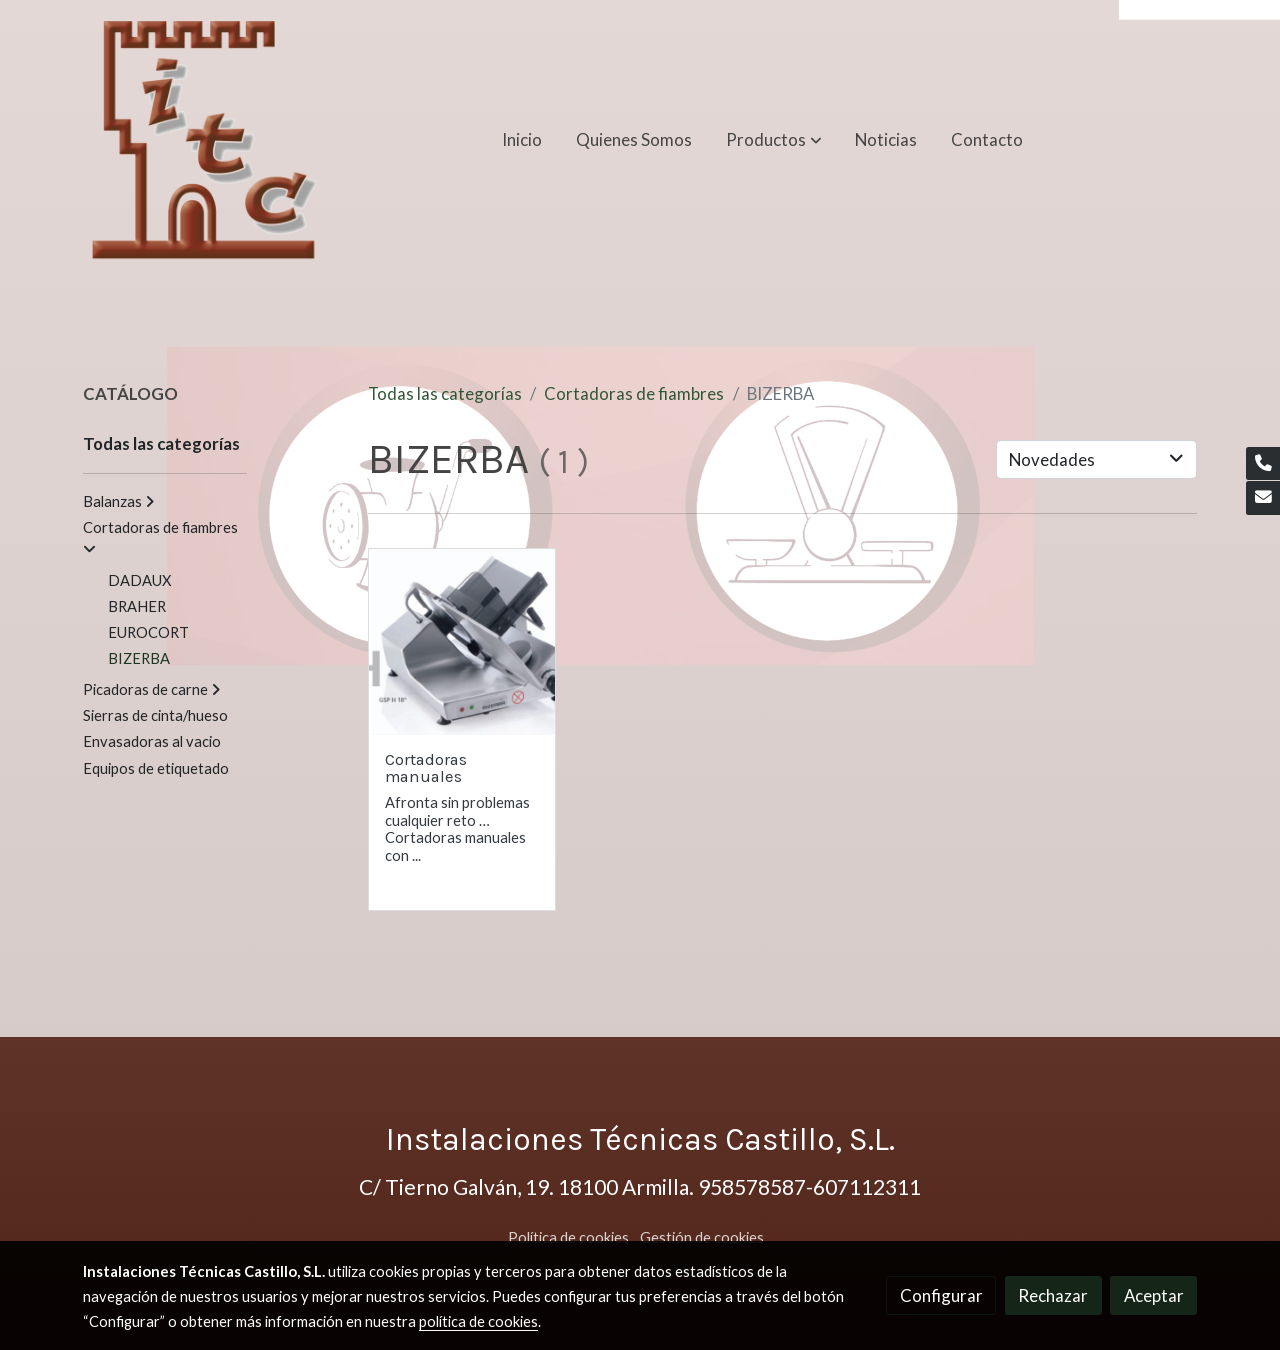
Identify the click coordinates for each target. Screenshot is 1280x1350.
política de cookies (478, 1321)
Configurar (941, 1295)
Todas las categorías (445, 393)
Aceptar (1154, 1295)
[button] (774, 140)
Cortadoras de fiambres (634, 393)
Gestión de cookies (702, 1237)
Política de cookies (568, 1237)
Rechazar (1053, 1295)
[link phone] (1263, 464)
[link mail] (1263, 498)
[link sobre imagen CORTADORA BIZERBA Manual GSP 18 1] (462, 642)
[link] (205, 140)
